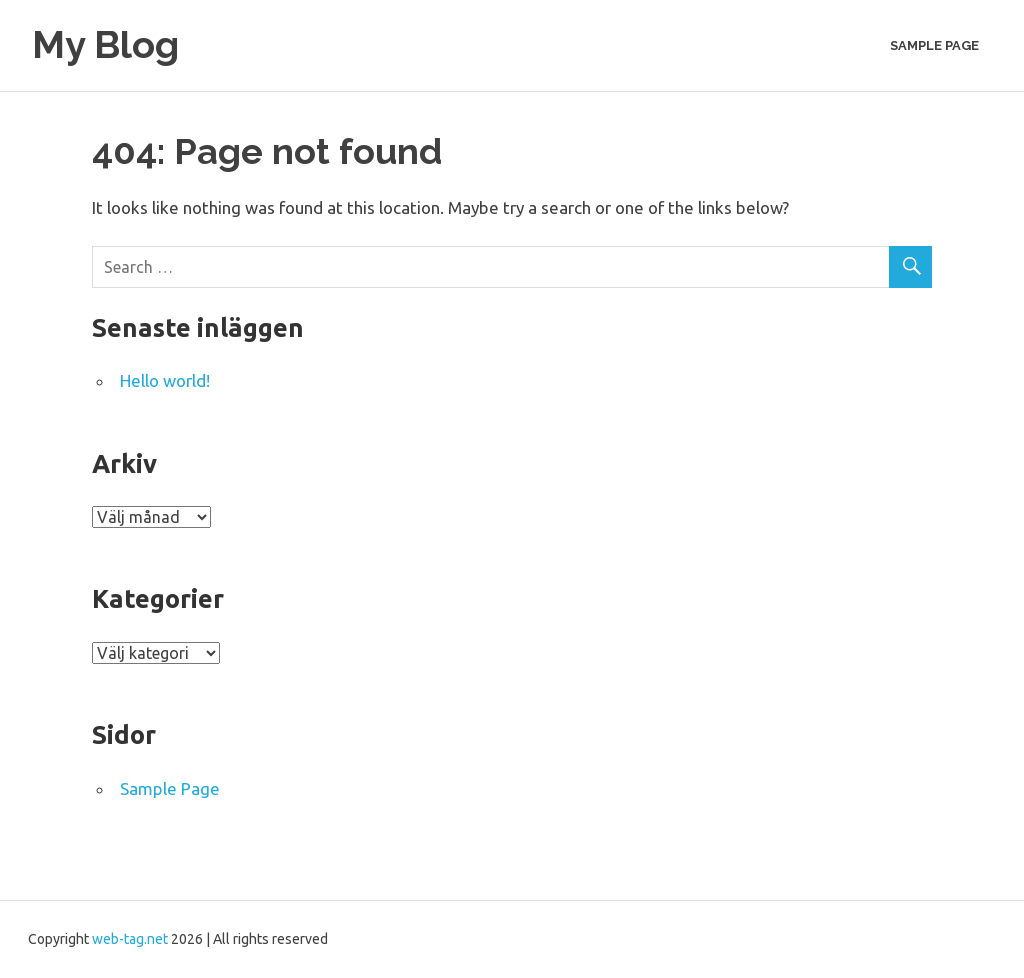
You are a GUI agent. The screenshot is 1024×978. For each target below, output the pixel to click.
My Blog (105, 44)
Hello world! (165, 380)
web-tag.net (130, 939)
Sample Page (934, 45)
